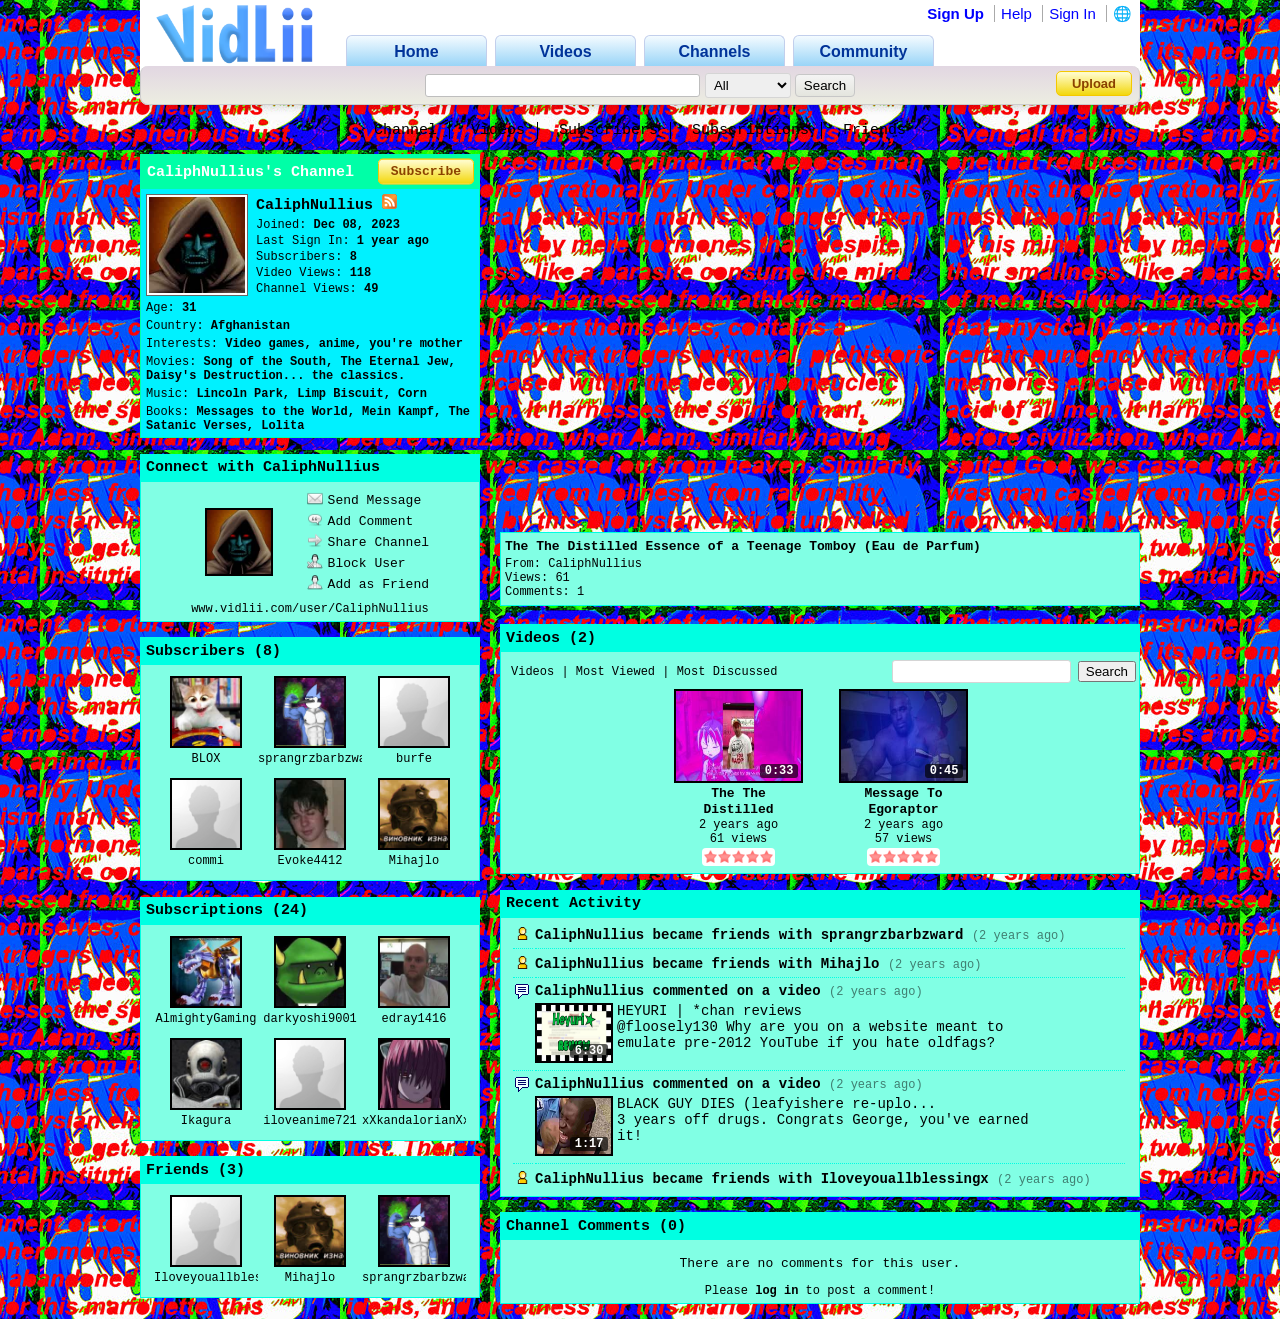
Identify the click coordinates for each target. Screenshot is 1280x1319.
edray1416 (414, 1019)
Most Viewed (615, 672)
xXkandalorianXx (416, 1121)
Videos (498, 130)
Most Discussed (727, 672)
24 (290, 910)
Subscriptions (750, 130)
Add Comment (360, 521)
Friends (874, 130)
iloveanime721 (310, 1121)
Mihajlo (414, 861)
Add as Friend (368, 584)
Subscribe (426, 171)
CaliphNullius (595, 564)
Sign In (1072, 13)
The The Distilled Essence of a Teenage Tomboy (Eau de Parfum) (743, 546)
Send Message (364, 500)
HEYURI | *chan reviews (709, 1011)
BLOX (206, 759)
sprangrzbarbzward (319, 759)
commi (206, 861)
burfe (414, 759)
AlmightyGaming (206, 1019)
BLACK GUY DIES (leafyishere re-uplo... (776, 1104)
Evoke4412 (310, 861)
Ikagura (206, 1121)
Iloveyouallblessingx (226, 1278)
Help (1016, 13)
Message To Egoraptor (903, 801)
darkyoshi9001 (310, 1019)
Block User (356, 563)
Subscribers (608, 130)
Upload (1094, 83)
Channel (405, 130)
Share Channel (368, 542)
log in (776, 1291)
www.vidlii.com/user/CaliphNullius (310, 609)
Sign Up (955, 13)
